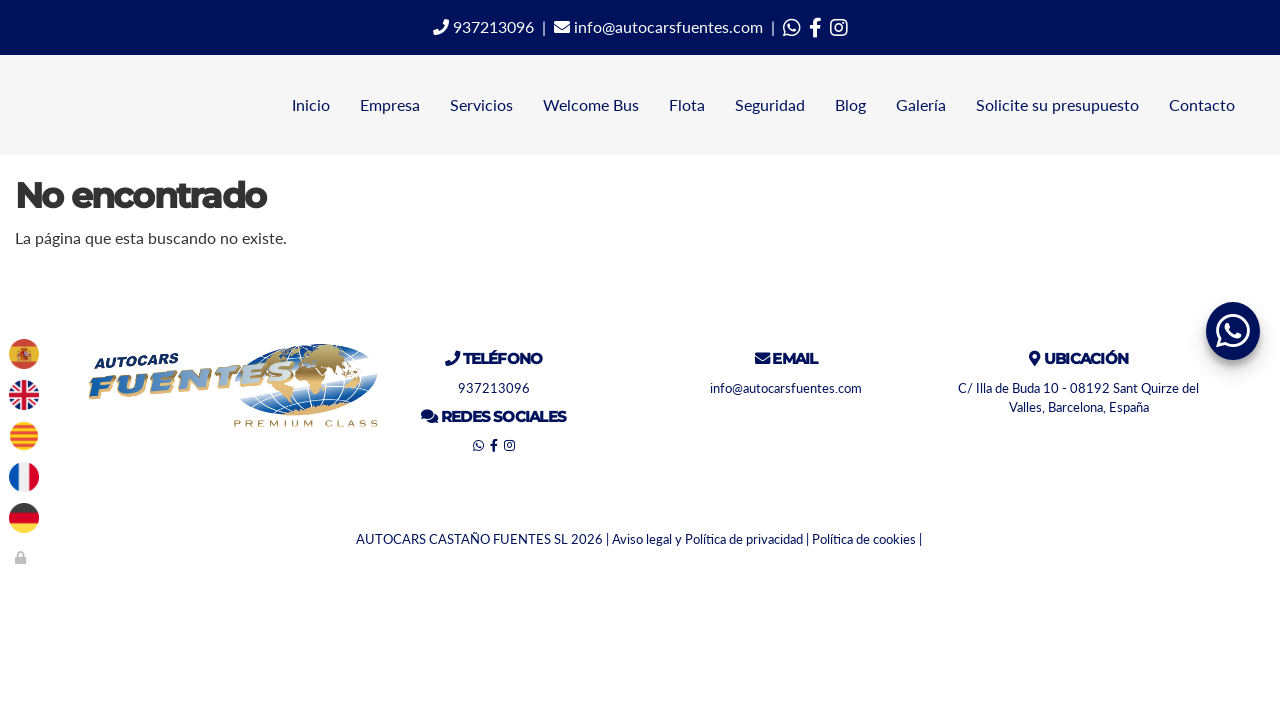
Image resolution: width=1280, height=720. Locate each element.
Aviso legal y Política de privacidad (707, 539)
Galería (921, 104)
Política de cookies (864, 539)
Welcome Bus (591, 104)
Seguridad (770, 104)
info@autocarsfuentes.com (658, 26)
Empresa (390, 104)
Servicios (481, 104)
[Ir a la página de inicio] (10, 105)
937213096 (483, 26)
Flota (687, 104)
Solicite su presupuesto (1057, 104)
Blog (850, 104)
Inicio (311, 104)
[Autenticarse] (22, 557)
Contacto (1202, 104)
